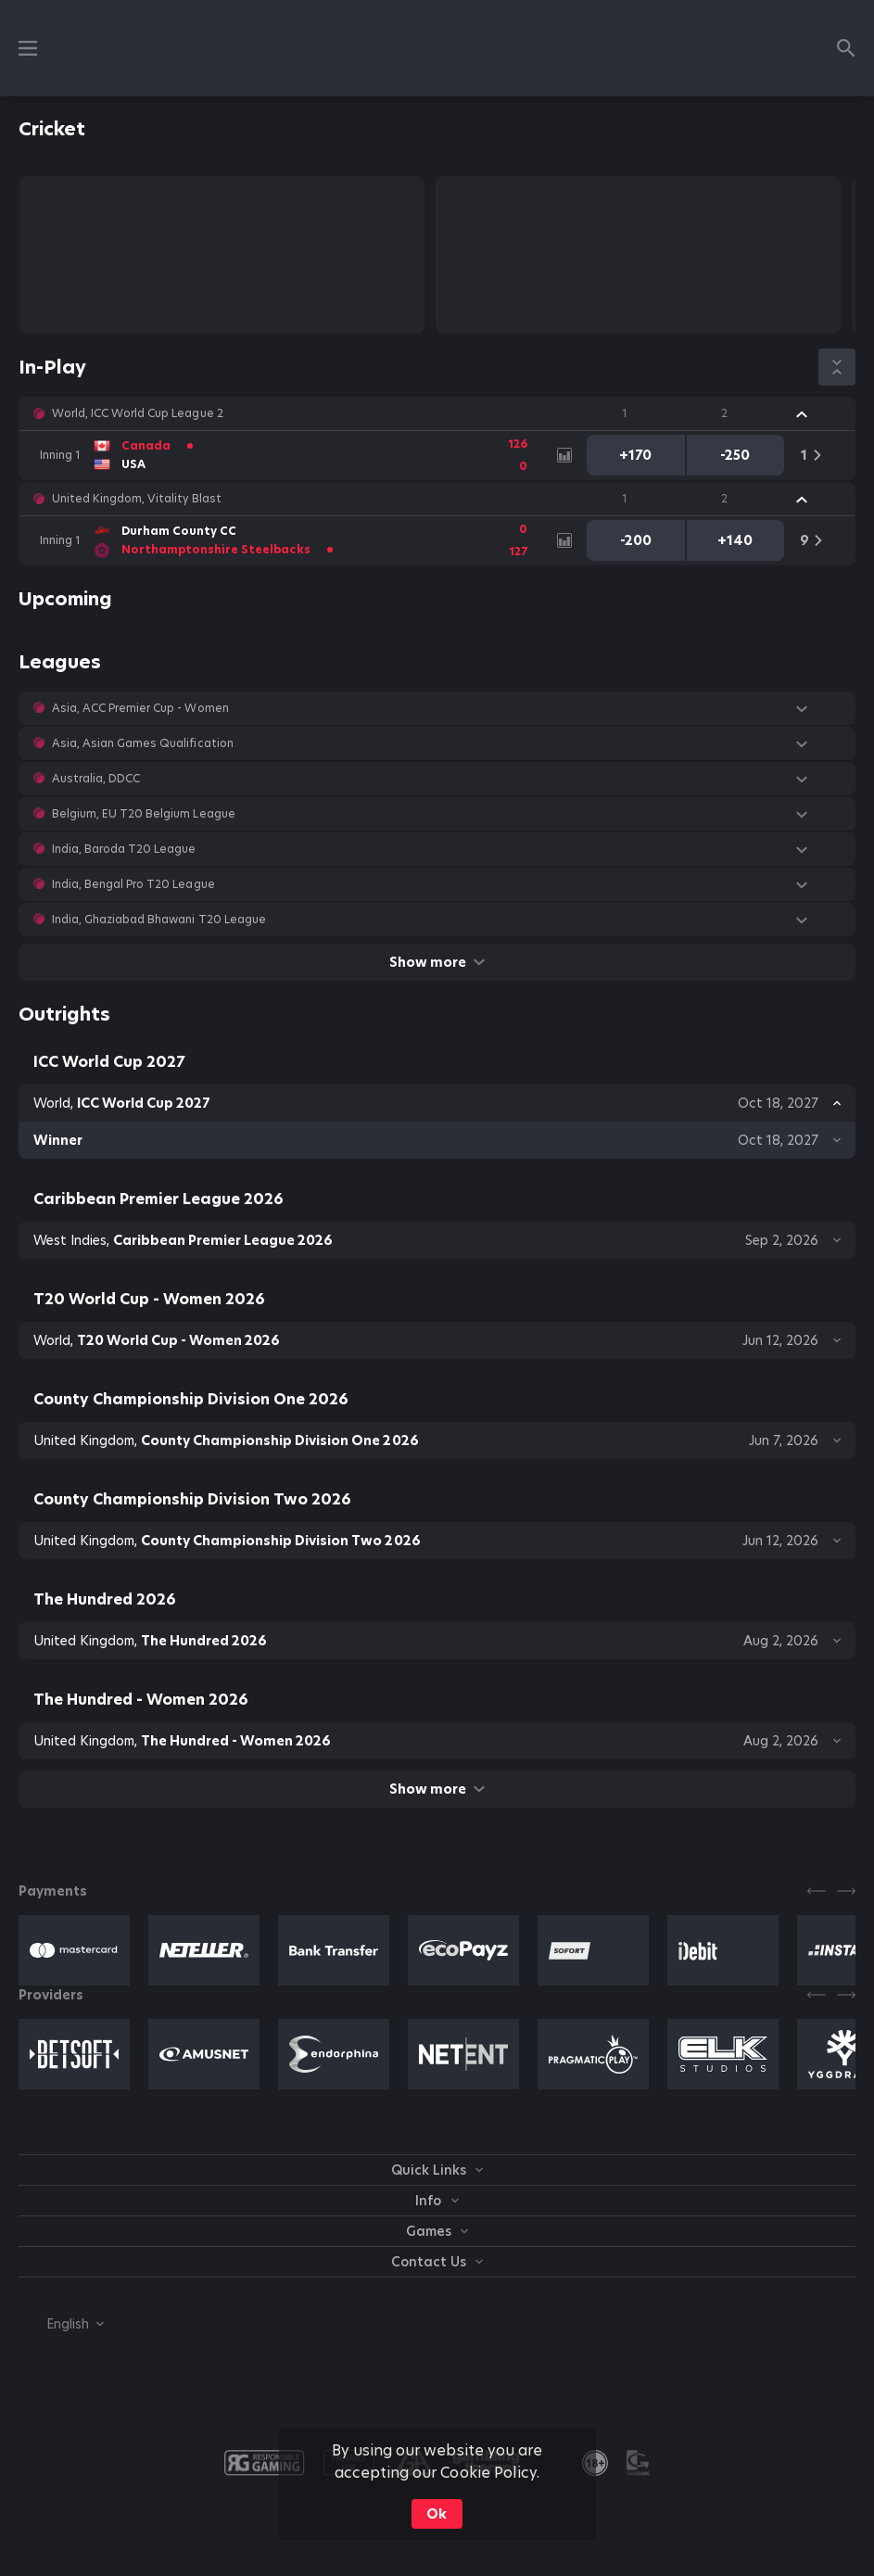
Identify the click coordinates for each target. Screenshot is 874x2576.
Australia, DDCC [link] (96, 778)
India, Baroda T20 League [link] (124, 849)
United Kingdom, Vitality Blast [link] (137, 498)
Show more (437, 962)
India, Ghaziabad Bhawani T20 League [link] (159, 919)
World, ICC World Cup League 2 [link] (137, 413)
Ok (436, 2514)
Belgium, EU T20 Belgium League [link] (143, 813)
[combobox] (61, 2324)
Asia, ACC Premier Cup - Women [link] (140, 708)
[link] (288, 455)
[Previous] (816, 1891)
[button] (437, 413)
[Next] (846, 1891)
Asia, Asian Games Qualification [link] (143, 743)
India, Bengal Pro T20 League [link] (133, 884)
